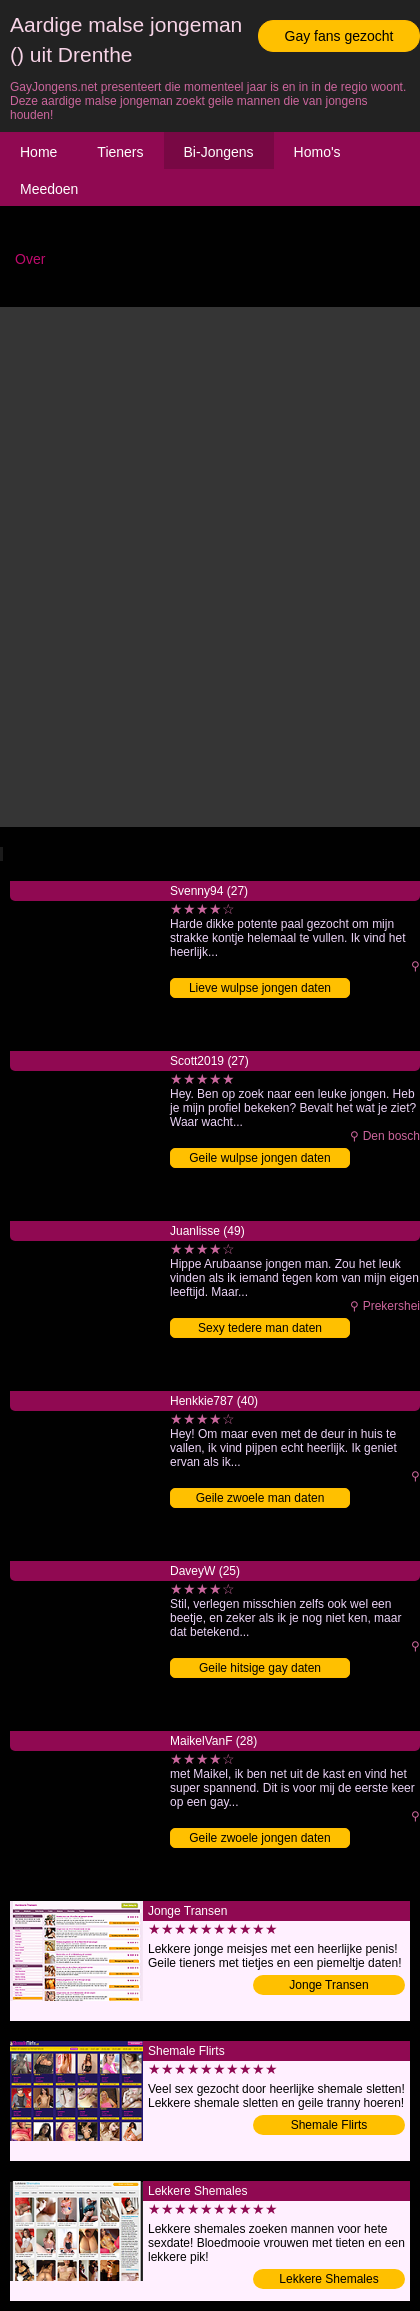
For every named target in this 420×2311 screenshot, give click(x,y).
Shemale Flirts (329, 2125)
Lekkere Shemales (328, 2279)
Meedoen (49, 189)
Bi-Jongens (219, 152)
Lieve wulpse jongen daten (260, 988)
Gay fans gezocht (339, 36)
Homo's (317, 152)
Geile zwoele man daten (260, 1498)
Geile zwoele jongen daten (259, 1838)
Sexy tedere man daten (260, 1328)
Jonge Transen (328, 1985)
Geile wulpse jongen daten (259, 1158)
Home (38, 152)
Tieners (120, 152)
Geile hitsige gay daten (260, 1668)
